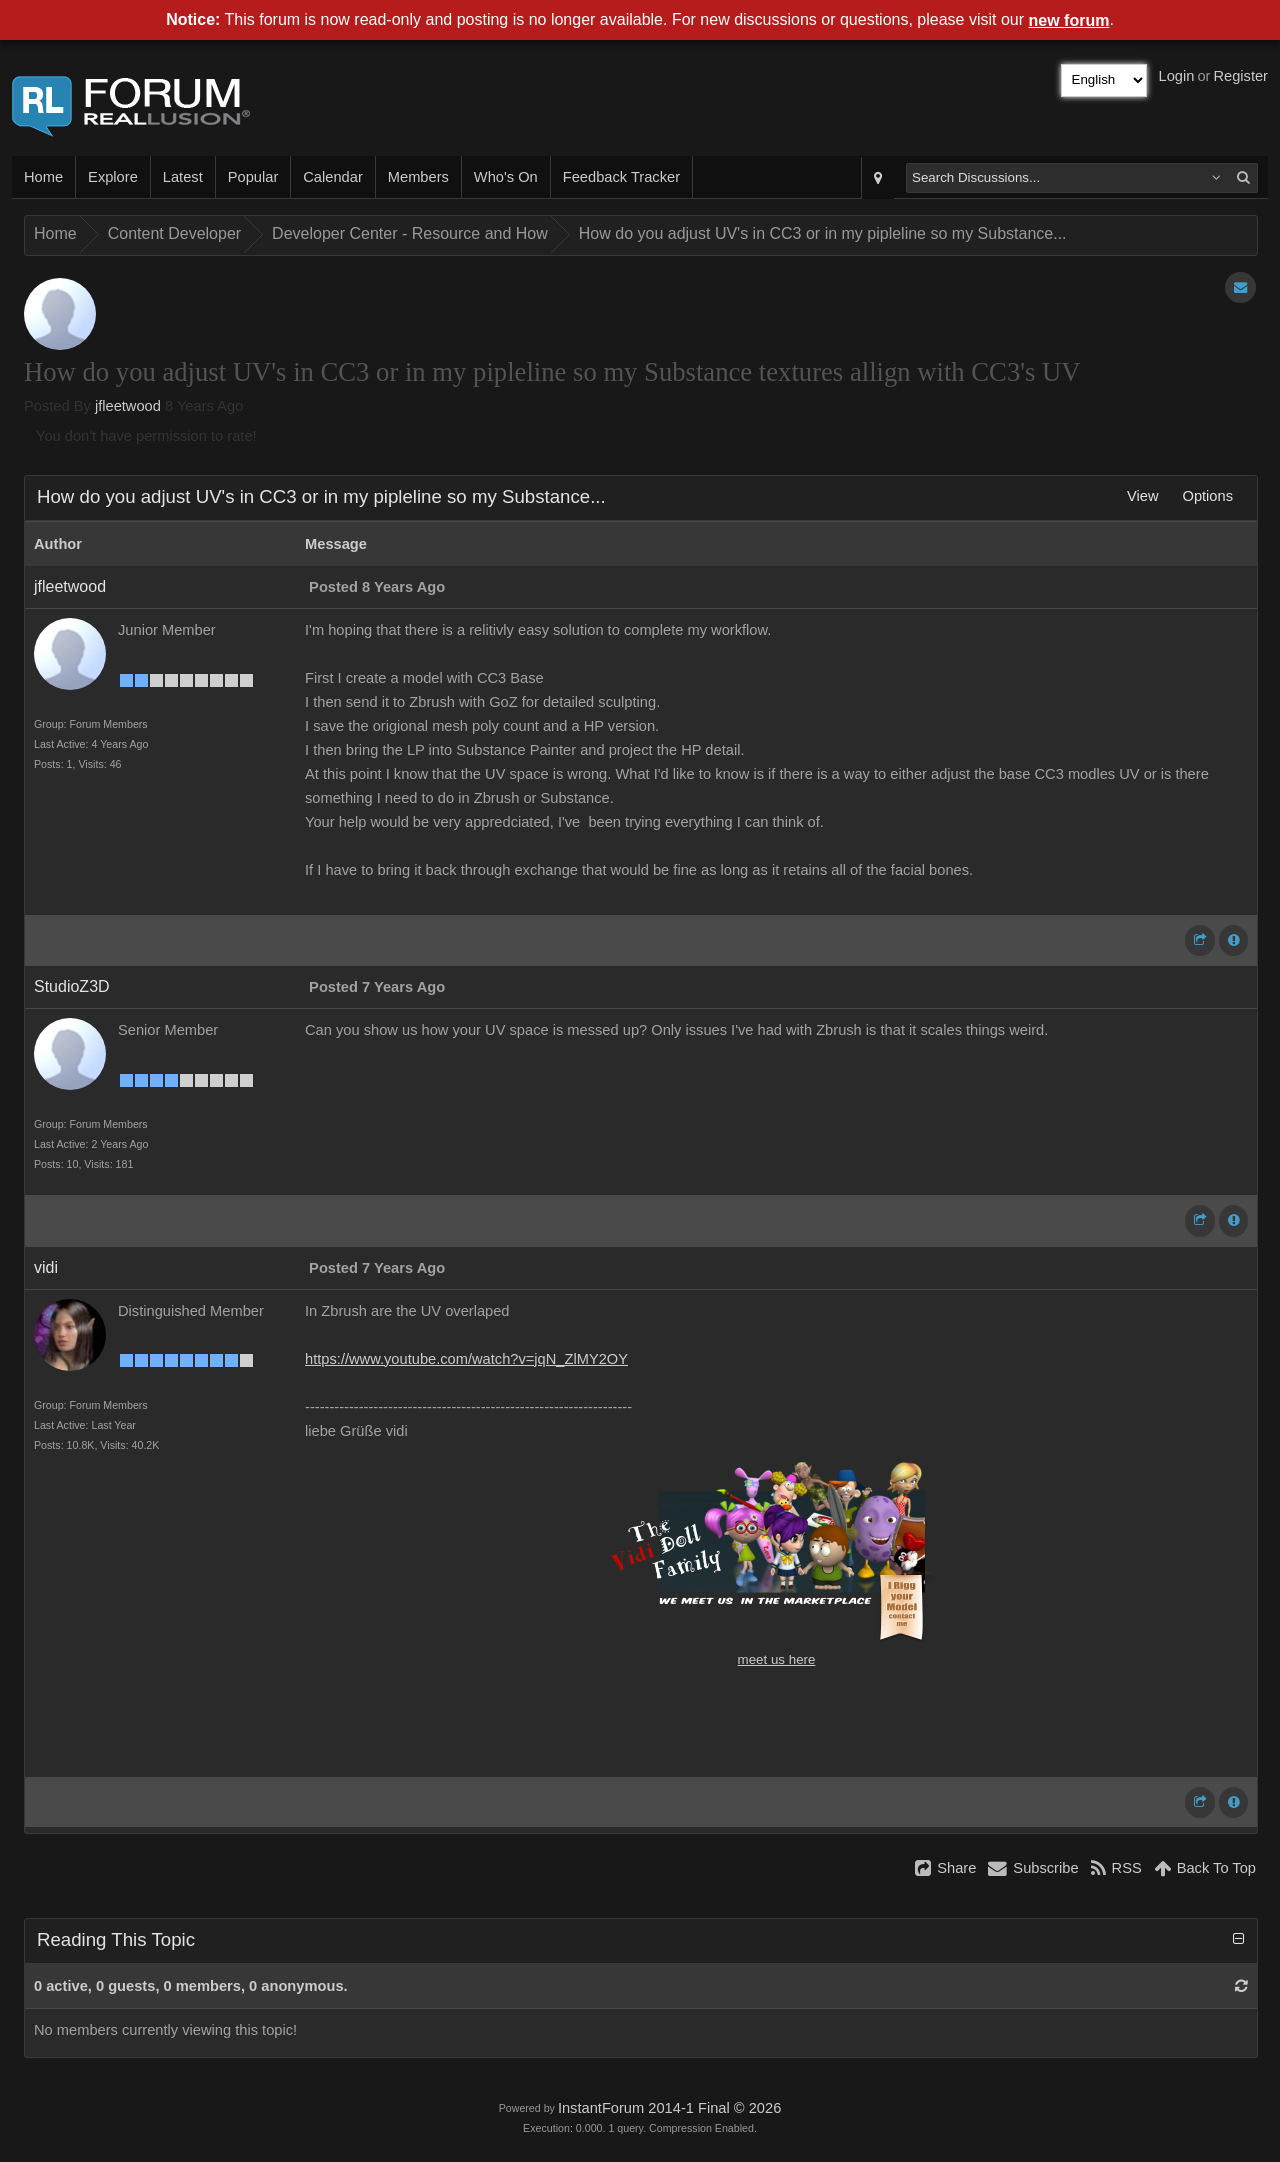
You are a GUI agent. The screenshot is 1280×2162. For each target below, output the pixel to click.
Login (1177, 76)
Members (418, 177)
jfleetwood (128, 406)
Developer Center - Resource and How (410, 233)
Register (1240, 76)
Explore (113, 177)
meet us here (777, 1659)
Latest (183, 177)
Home (43, 177)
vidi (46, 1267)
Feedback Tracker (621, 177)
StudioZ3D (72, 986)
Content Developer (174, 233)
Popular (253, 177)
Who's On (506, 177)
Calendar (332, 177)
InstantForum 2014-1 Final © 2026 (669, 2108)
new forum (1069, 20)
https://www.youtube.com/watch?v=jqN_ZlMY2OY (466, 1359)
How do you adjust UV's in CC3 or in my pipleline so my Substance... (823, 233)
